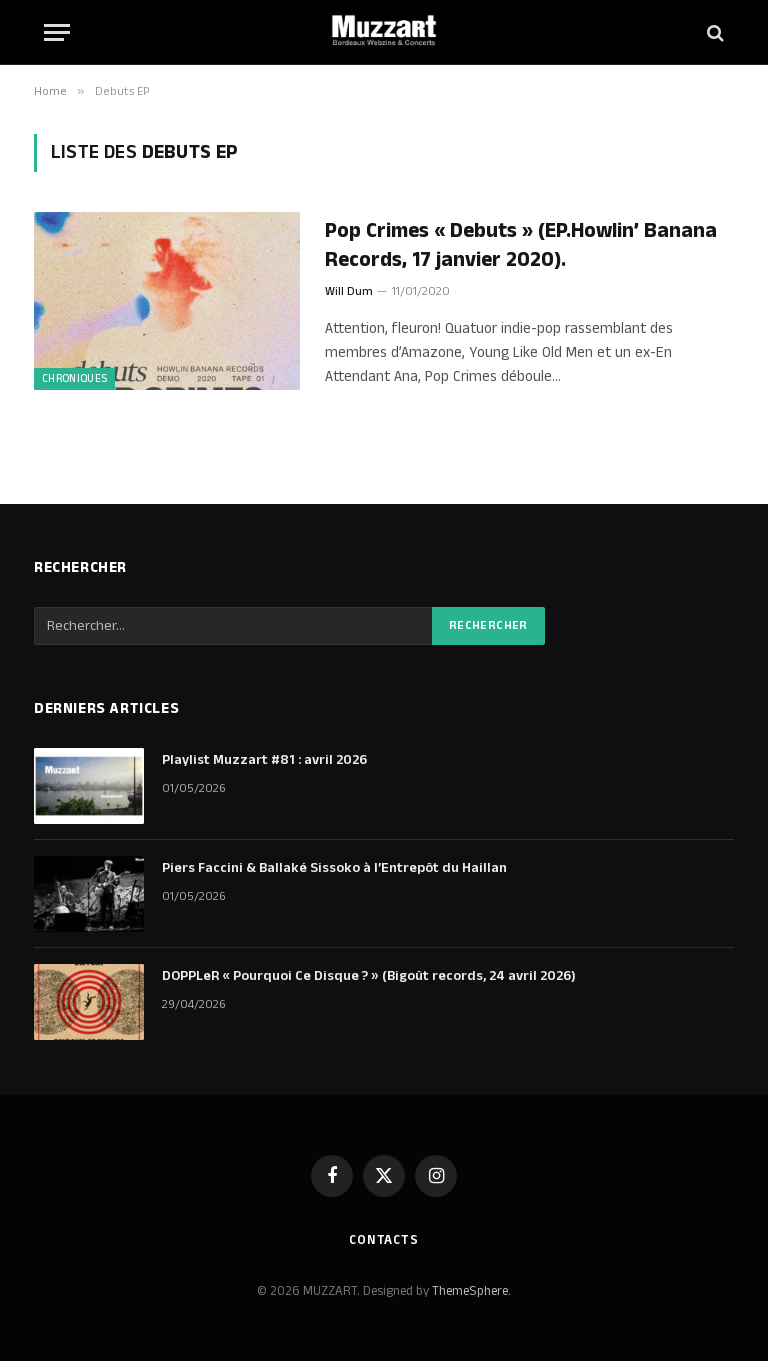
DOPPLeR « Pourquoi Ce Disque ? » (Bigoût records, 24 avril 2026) (369, 976)
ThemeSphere (470, 1291)
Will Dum (349, 291)
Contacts (384, 1240)
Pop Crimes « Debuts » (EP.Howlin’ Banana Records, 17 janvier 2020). (521, 245)
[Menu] (57, 32)
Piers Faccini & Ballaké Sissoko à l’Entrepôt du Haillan (334, 868)
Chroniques (74, 379)
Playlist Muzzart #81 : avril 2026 (264, 760)
